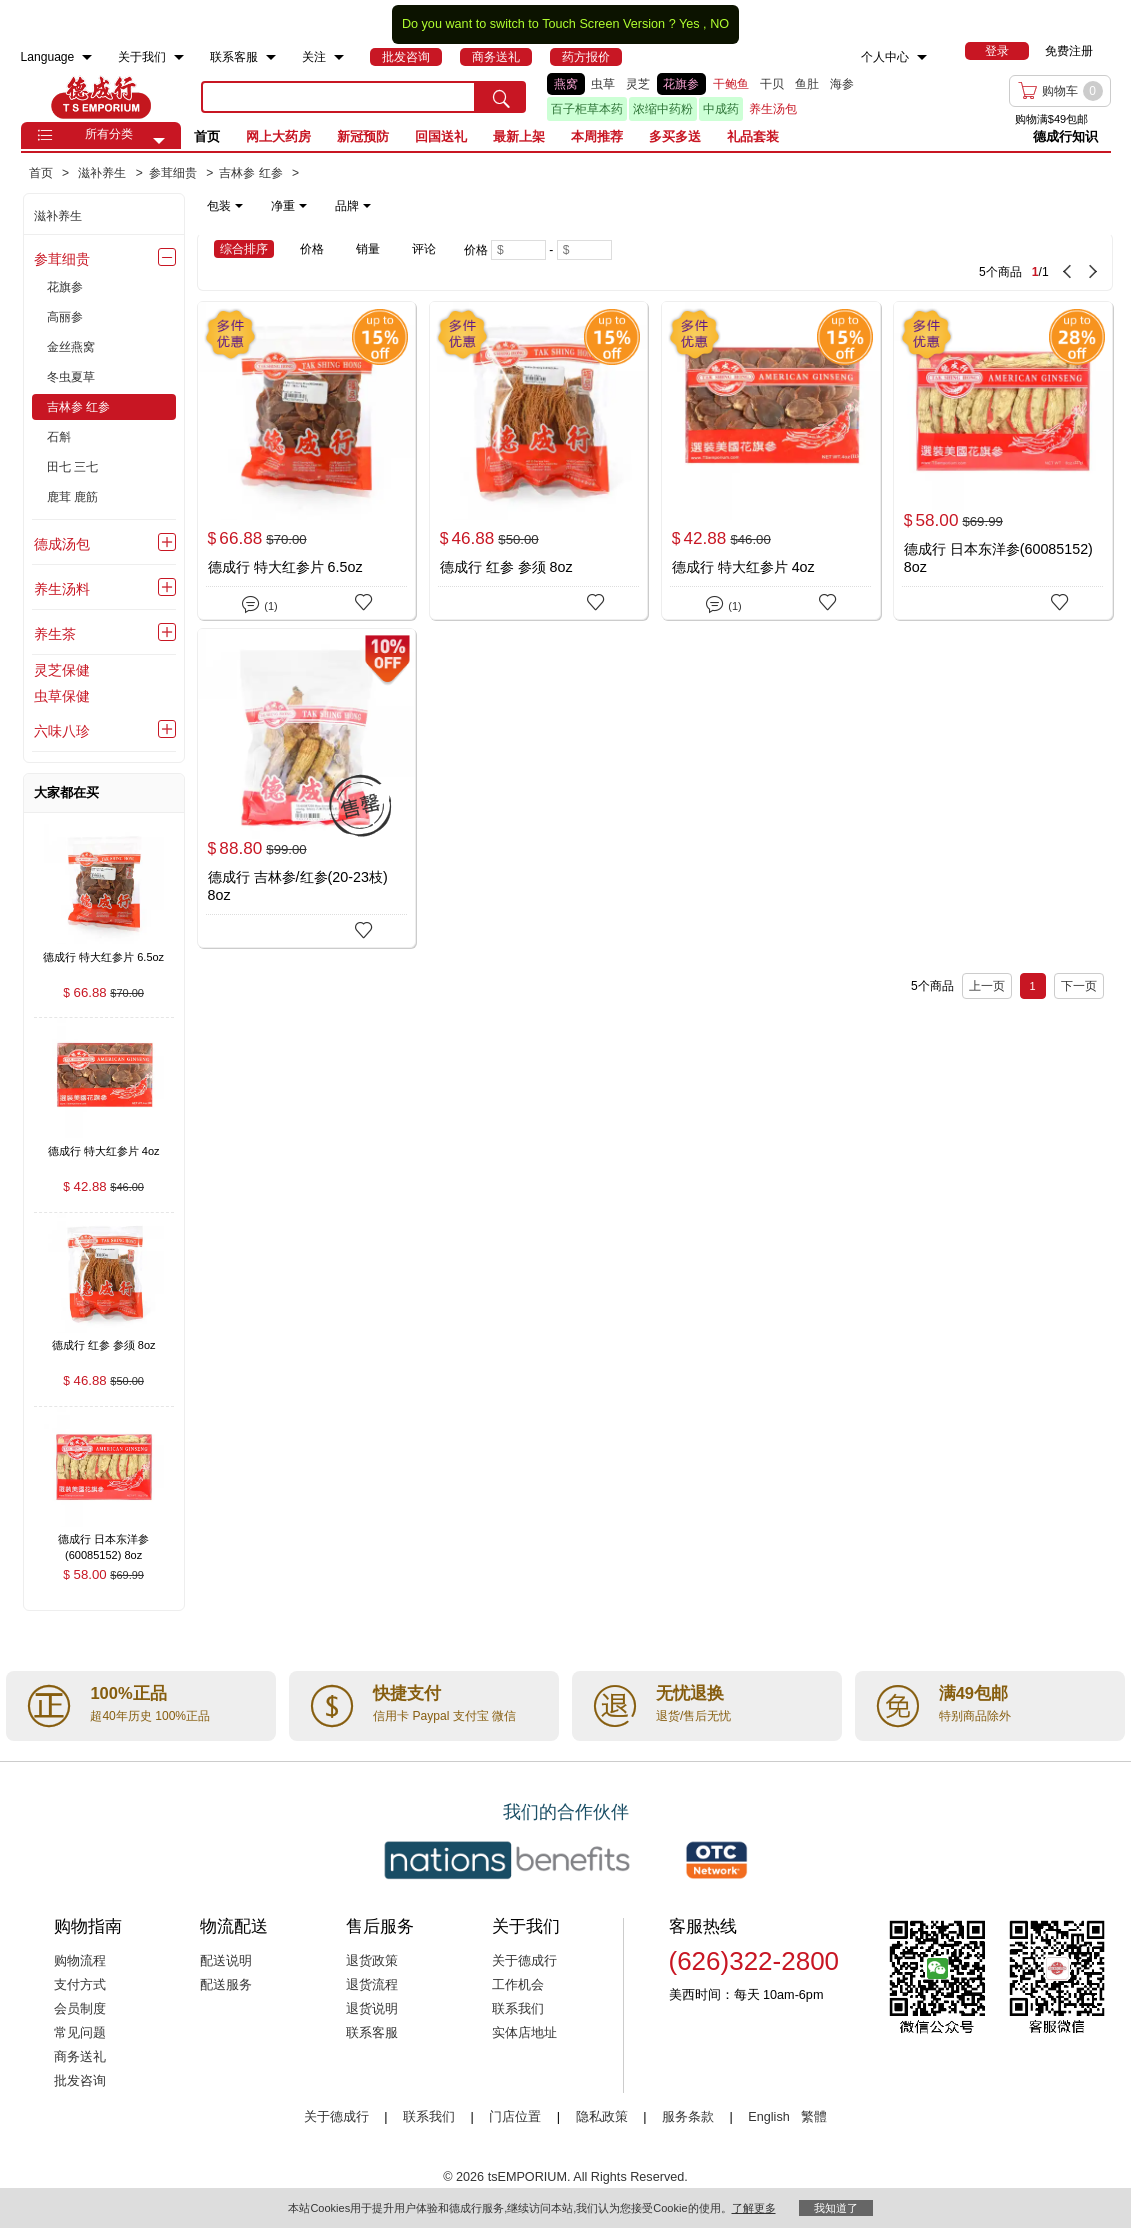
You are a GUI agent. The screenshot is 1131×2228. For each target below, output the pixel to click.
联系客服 (372, 2033)
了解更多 (754, 2208)
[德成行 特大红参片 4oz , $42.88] (104, 1152)
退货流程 (372, 1985)
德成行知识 (1065, 136)
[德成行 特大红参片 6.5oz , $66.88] (104, 958)
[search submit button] (501, 97)
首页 (207, 136)
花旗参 (681, 84)
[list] (730, 97)
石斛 (59, 437)
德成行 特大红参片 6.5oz (285, 567)
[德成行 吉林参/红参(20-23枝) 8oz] (307, 787)
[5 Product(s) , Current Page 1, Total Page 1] (896, 262)
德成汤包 (62, 544)
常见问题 (80, 2033)
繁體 (814, 2117)
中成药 (721, 109)
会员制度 (80, 2009)
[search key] (338, 97)
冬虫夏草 (71, 377)
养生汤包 (773, 109)
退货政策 (372, 1961)
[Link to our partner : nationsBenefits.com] (507, 1860)
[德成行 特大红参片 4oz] (771, 460)
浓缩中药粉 (663, 109)
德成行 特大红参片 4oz (743, 567)
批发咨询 (80, 2081)
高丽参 (65, 317)
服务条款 (688, 2117)
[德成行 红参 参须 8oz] (539, 460)
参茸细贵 (62, 259)
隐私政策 (602, 2117)
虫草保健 (62, 696)
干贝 (772, 84)
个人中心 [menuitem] (885, 57)
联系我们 (518, 2009)
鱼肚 (807, 84)
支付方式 (80, 1985)
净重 (289, 206)
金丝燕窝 (71, 347)
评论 (424, 249)
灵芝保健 (62, 670)
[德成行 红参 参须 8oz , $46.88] (104, 1347)
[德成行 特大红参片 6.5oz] (307, 460)
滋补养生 (58, 216)
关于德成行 (524, 1961)
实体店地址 (524, 2033)
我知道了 (836, 2208)
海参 (842, 84)
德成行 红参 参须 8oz (506, 567)
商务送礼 (80, 2057)
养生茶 (55, 634)
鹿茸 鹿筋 (72, 497)
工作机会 (518, 1985)
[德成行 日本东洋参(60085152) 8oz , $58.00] (104, 1541)
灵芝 (638, 84)
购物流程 (80, 1961)
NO (719, 24)
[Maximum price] (584, 250)
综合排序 (244, 249)
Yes (689, 24)
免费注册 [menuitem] (1069, 51)
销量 (368, 249)
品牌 (353, 206)
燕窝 (566, 84)
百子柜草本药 (587, 109)
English (770, 2117)
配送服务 (226, 1985)
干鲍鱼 (731, 84)
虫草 (603, 84)
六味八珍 (62, 731)
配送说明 (226, 1961)
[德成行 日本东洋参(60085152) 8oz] (1003, 460)
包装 (225, 206)
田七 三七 (72, 467)
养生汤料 (62, 589)
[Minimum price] (518, 250)
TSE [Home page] (101, 97)
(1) (259, 602)
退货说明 (372, 2009)
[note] (290, 206)
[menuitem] (87, 57)
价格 (312, 249)
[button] (159, 141)
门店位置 (515, 2117)
